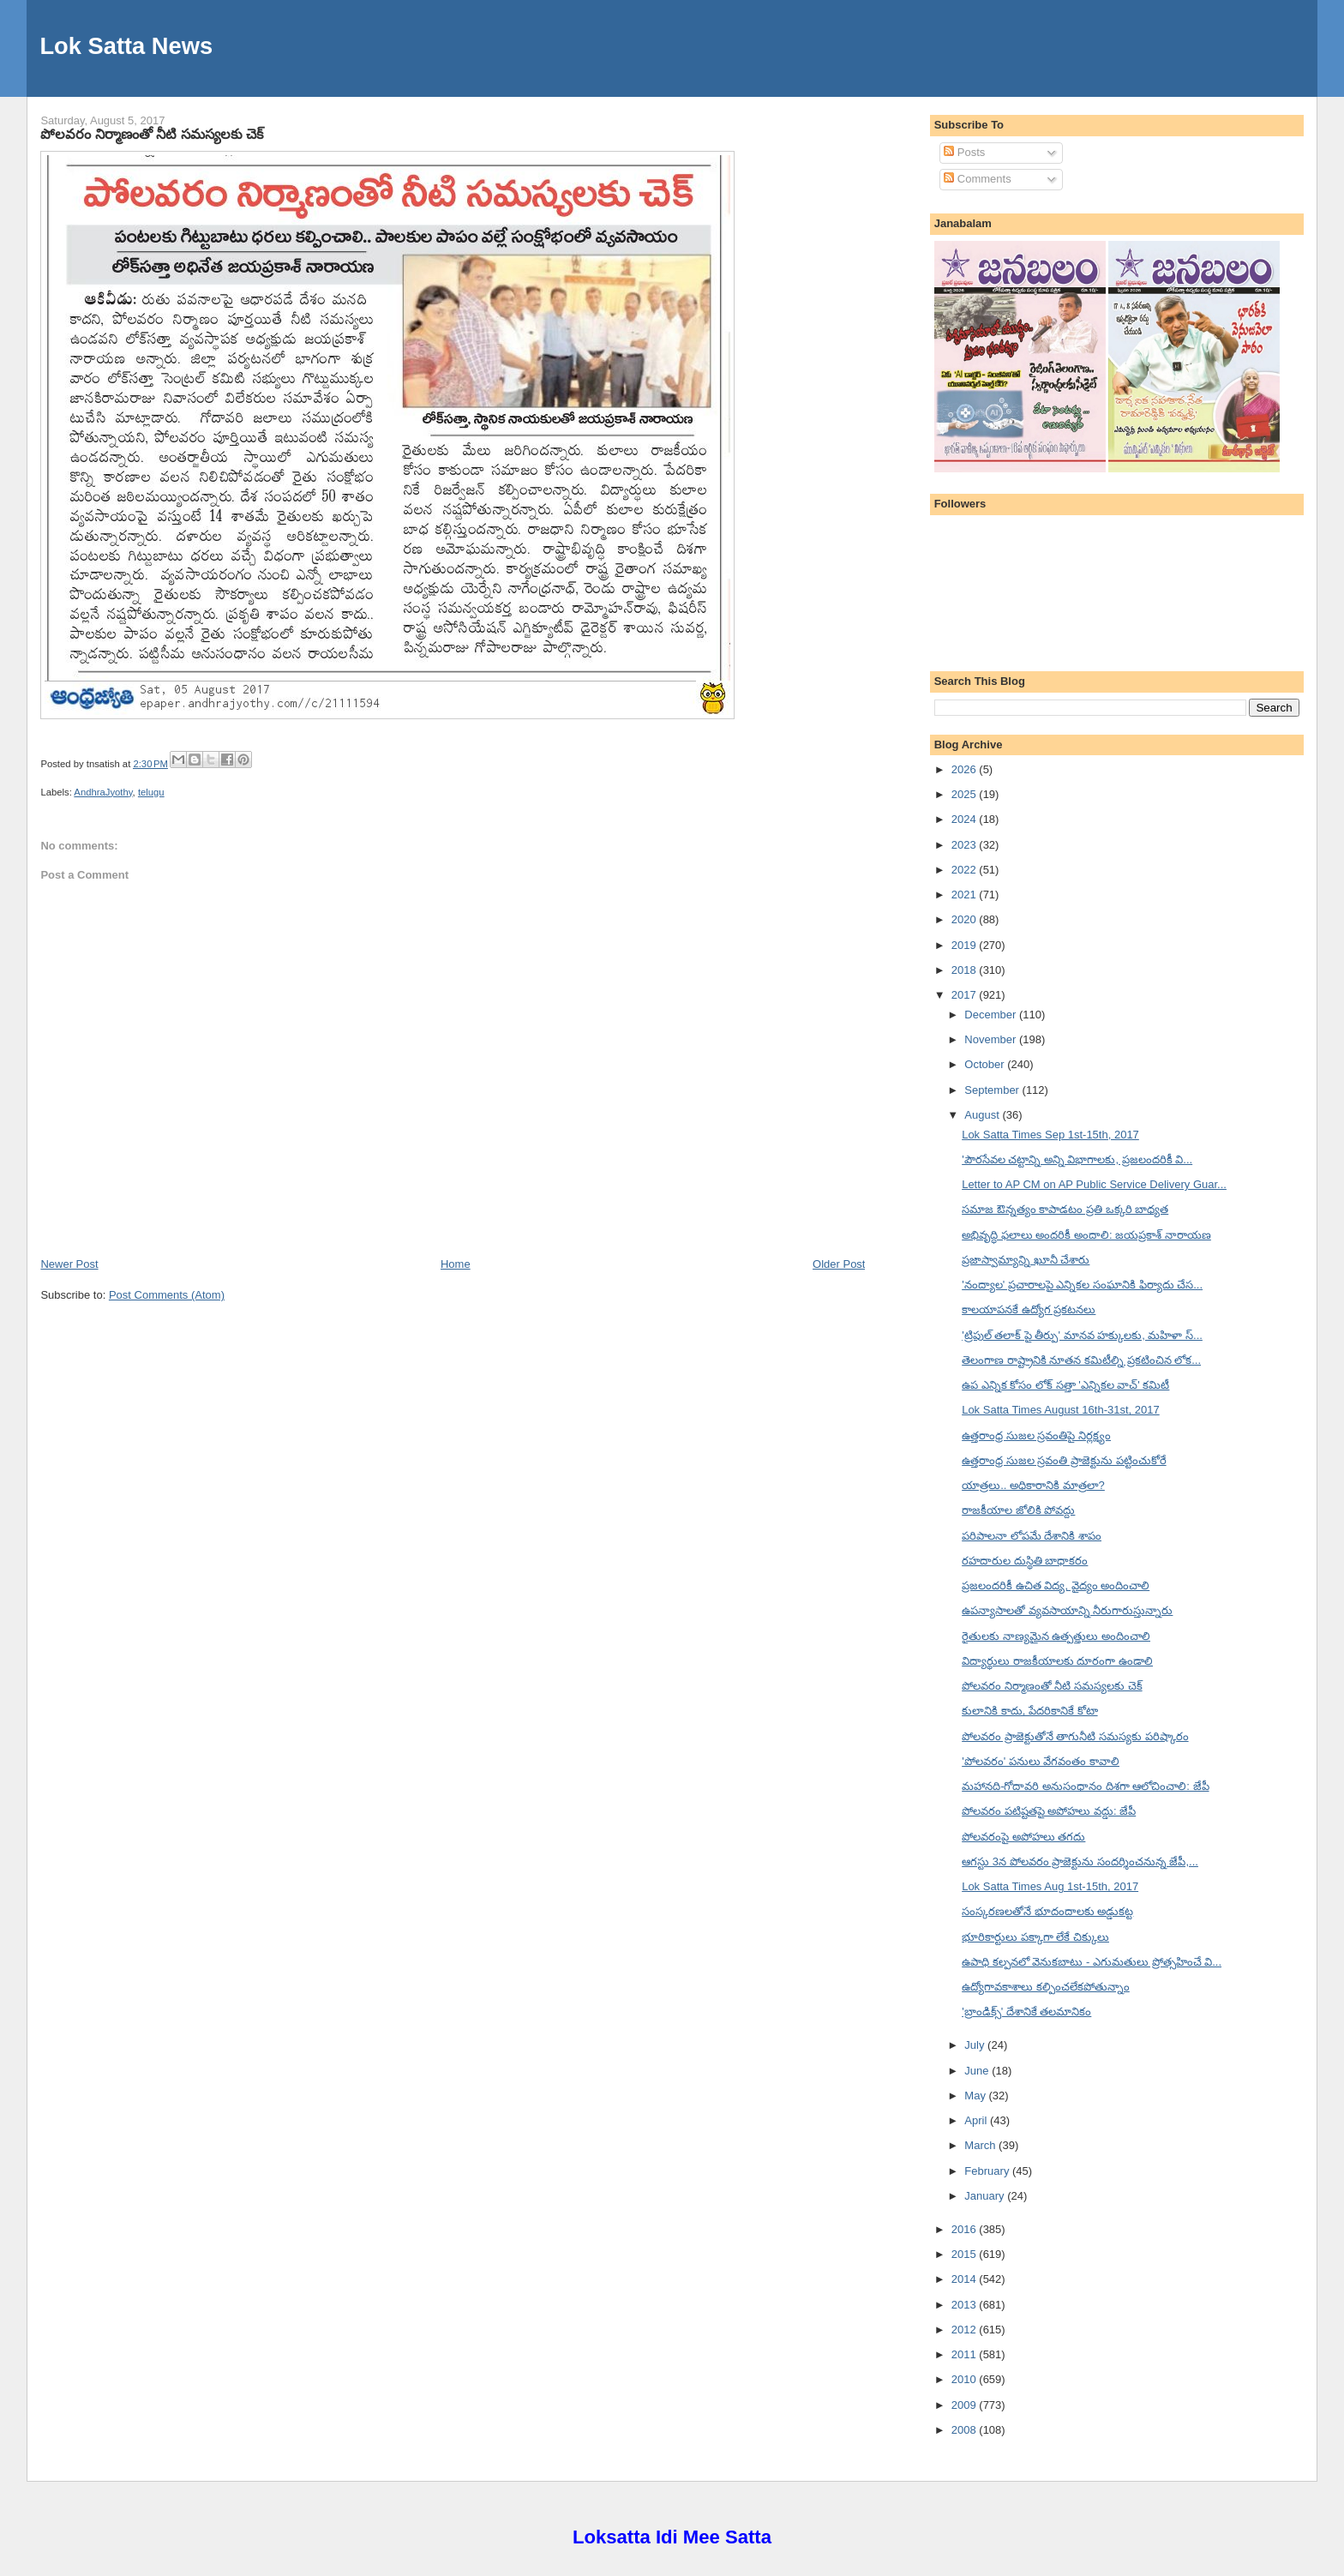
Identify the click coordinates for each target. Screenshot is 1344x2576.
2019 (965, 945)
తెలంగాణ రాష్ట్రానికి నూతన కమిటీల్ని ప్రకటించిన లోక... (1081, 1360)
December (991, 1014)
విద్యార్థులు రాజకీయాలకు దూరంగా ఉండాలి (1057, 1660)
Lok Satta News (126, 46)
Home (456, 1264)
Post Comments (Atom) (167, 1294)
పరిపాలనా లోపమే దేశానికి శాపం (1031, 1535)
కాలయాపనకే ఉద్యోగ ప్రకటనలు (1028, 1309)
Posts (964, 152)
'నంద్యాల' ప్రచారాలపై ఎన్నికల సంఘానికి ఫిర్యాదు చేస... (1082, 1284)
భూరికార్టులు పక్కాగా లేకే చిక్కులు (1035, 1936)
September (993, 1090)
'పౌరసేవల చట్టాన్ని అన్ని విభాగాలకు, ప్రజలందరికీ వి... (1077, 1159)
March (981, 2145)
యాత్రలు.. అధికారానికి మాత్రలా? (1033, 1485)
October (985, 1064)
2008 (965, 2429)
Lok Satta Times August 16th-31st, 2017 (1061, 1409)
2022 (965, 869)
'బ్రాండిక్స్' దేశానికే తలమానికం (1026, 2011)
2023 (965, 844)
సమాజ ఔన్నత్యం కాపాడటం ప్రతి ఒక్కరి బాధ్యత (1065, 1209)
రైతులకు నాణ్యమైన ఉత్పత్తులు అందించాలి (1056, 1636)
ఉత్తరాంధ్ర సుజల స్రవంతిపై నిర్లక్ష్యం (1036, 1435)
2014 (965, 2279)
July (975, 2045)
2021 (965, 894)
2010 (965, 2379)
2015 (965, 2254)
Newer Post (69, 1264)
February (988, 2171)
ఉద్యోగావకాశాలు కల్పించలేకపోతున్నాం (1046, 1986)
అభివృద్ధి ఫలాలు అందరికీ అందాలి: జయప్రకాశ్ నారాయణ (1086, 1234)
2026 (965, 769)
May (976, 2095)
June (978, 2070)
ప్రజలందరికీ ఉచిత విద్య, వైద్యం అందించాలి (1055, 1585)
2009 (965, 2405)
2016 (965, 2229)
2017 (965, 994)
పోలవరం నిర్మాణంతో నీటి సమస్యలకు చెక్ (151, 133)
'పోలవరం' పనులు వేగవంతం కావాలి (1040, 1761)
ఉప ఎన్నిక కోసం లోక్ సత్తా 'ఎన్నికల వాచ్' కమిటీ (1065, 1384)
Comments (977, 178)
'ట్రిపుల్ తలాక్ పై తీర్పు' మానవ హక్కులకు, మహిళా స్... (1082, 1335)
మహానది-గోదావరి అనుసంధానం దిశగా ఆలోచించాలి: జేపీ (1085, 1786)
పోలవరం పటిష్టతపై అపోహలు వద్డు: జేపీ (1049, 1810)
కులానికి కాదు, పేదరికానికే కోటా (1029, 1710)
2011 (965, 2354)
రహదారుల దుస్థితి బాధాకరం (1025, 1560)
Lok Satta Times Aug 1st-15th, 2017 (1050, 1886)
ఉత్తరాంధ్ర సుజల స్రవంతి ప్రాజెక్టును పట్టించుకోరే (1064, 1460)
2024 (965, 819)
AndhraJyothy (103, 792)
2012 (965, 2329)
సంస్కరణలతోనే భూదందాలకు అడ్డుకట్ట (1047, 1911)
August (983, 1114)
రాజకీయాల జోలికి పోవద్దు (1018, 1510)
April (977, 2120)
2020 (965, 919)
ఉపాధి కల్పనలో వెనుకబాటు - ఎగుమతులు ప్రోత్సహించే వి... (1091, 1961)
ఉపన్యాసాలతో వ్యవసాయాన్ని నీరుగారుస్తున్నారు (1067, 1610)
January (985, 2195)
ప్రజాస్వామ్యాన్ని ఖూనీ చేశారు (1025, 1259)
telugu (151, 792)
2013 (965, 2304)
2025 (965, 794)
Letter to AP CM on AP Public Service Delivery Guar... (1094, 1184)
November (991, 1039)
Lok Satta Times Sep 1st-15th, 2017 (1050, 1134)
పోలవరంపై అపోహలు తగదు (1023, 1836)
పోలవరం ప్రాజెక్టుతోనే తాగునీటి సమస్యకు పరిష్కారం (1075, 1736)
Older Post (839, 1264)
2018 (965, 970)
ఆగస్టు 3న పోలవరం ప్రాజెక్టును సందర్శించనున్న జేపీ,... (1080, 1861)
